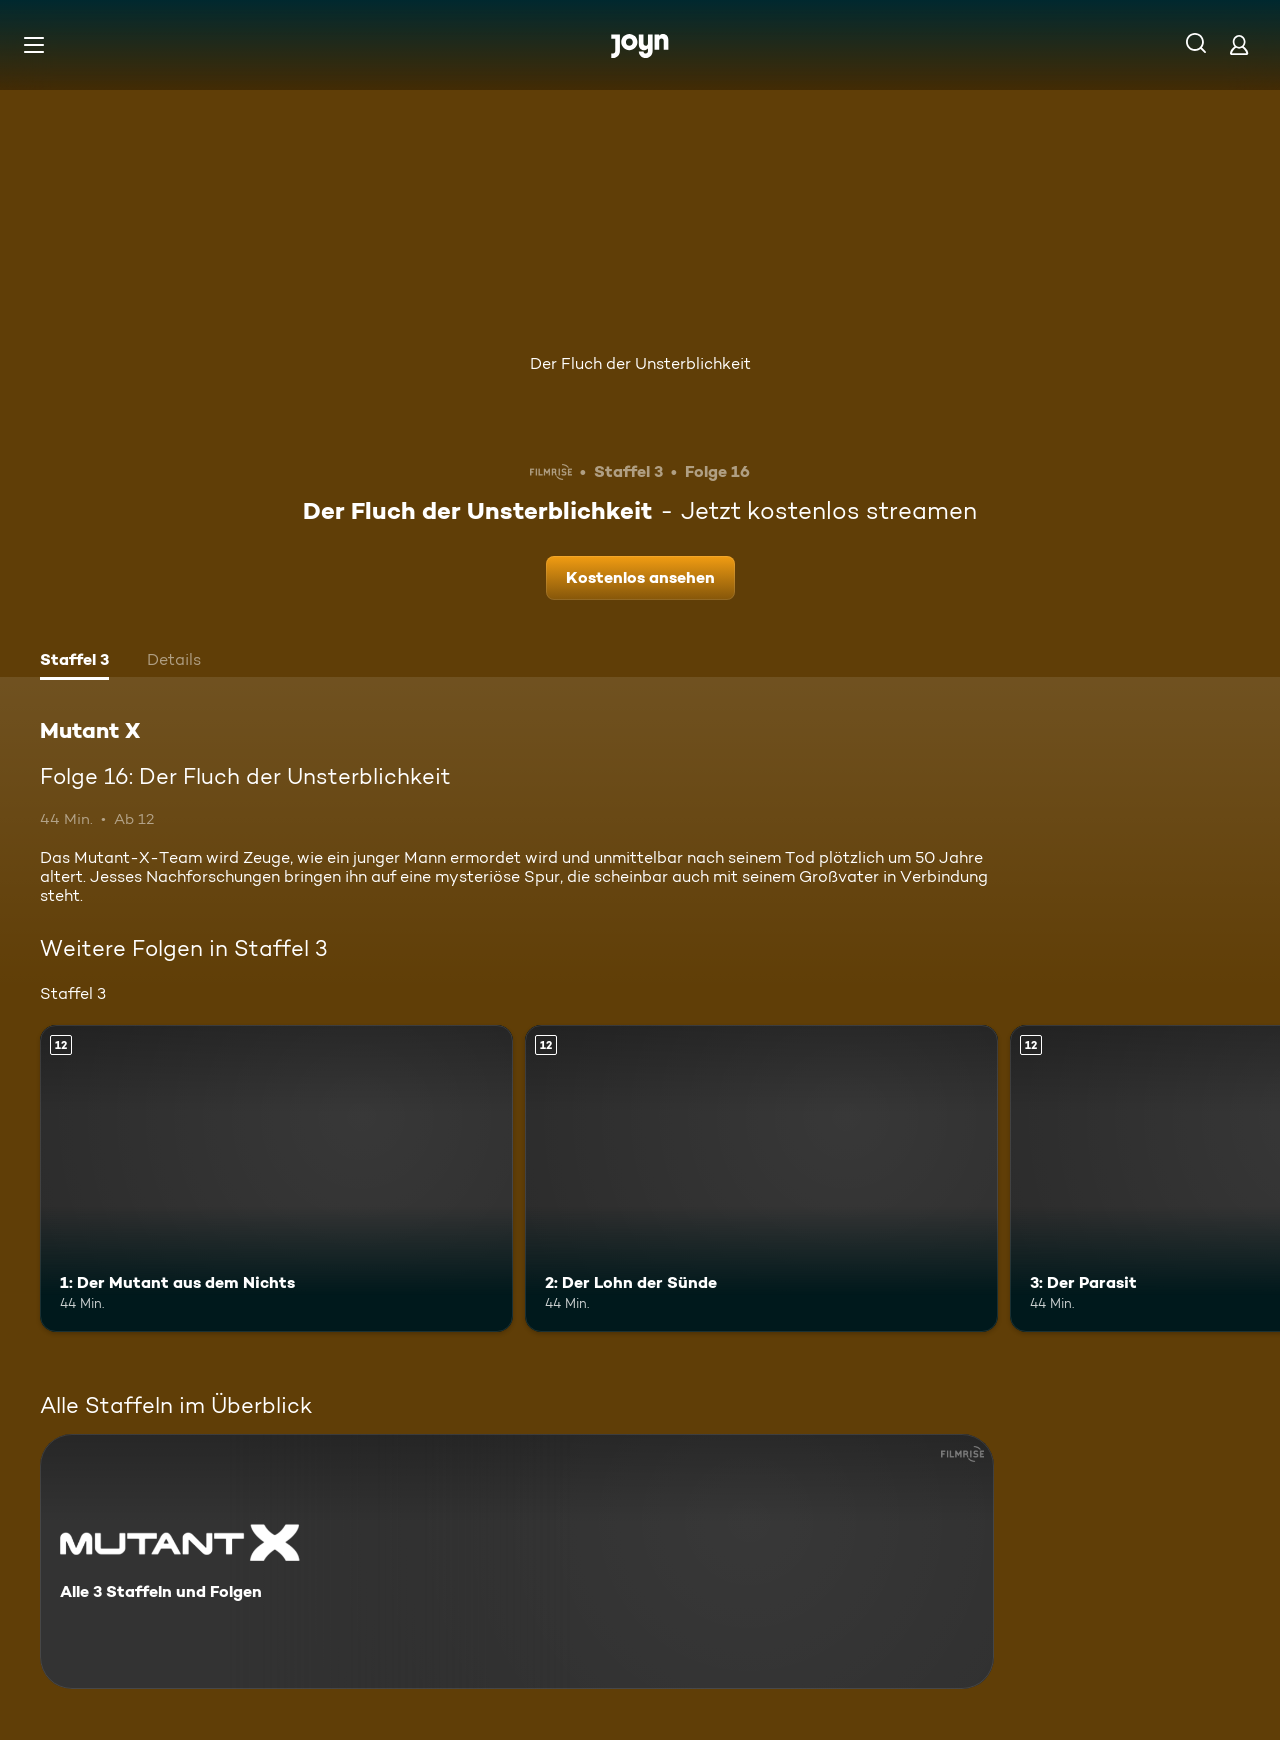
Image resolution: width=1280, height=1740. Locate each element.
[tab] (74, 662)
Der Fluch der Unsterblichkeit (640, 363)
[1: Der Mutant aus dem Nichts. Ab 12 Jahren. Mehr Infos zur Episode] (276, 1178)
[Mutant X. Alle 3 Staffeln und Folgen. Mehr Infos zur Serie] (517, 1561)
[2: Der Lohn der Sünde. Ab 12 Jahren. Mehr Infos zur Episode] (761, 1178)
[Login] (1239, 44)
